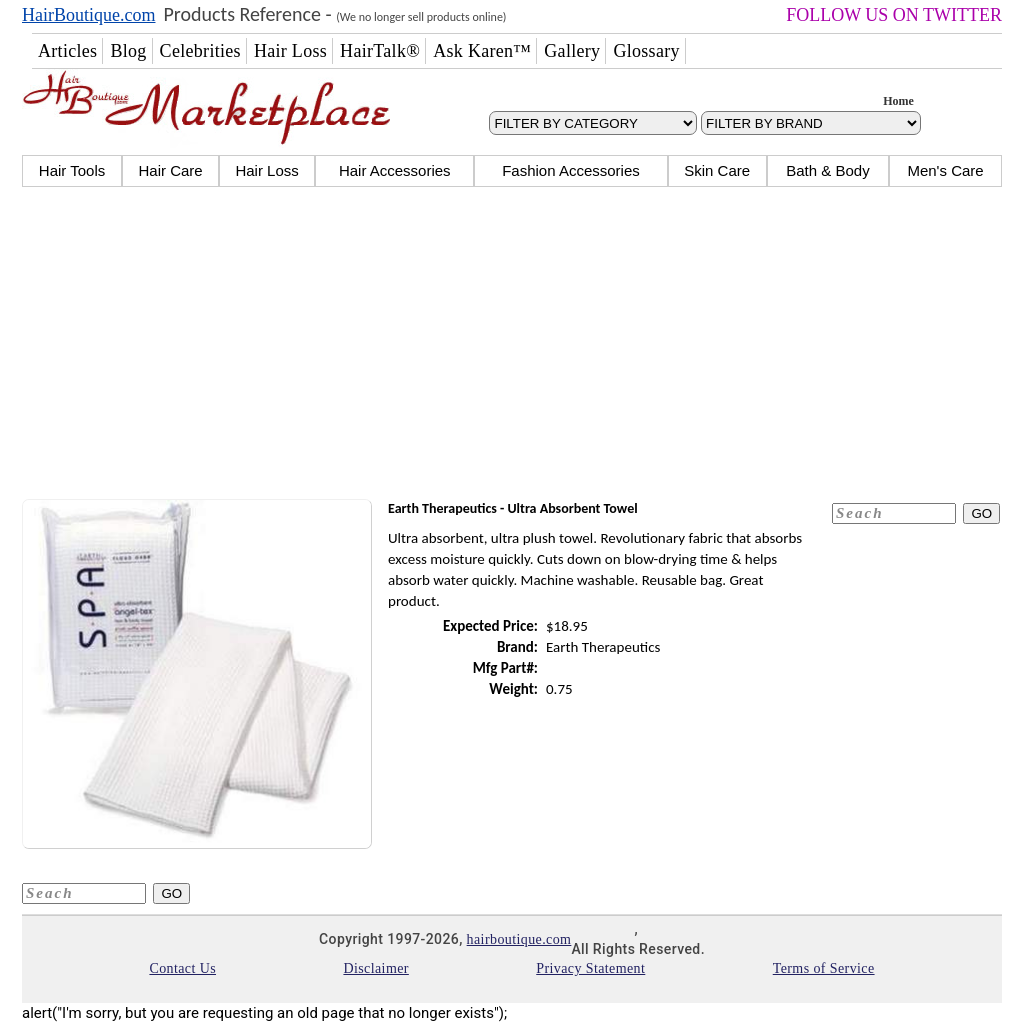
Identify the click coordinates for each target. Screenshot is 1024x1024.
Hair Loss (266, 170)
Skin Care (717, 170)
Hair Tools (72, 170)
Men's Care (945, 170)
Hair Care (170, 170)
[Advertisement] (512, 345)
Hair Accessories (395, 170)
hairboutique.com (519, 939)
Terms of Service (824, 968)
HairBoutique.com (88, 15)
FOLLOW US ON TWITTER (894, 15)
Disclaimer (375, 968)
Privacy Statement (590, 968)
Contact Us (182, 968)
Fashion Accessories (571, 170)
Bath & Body (827, 170)
